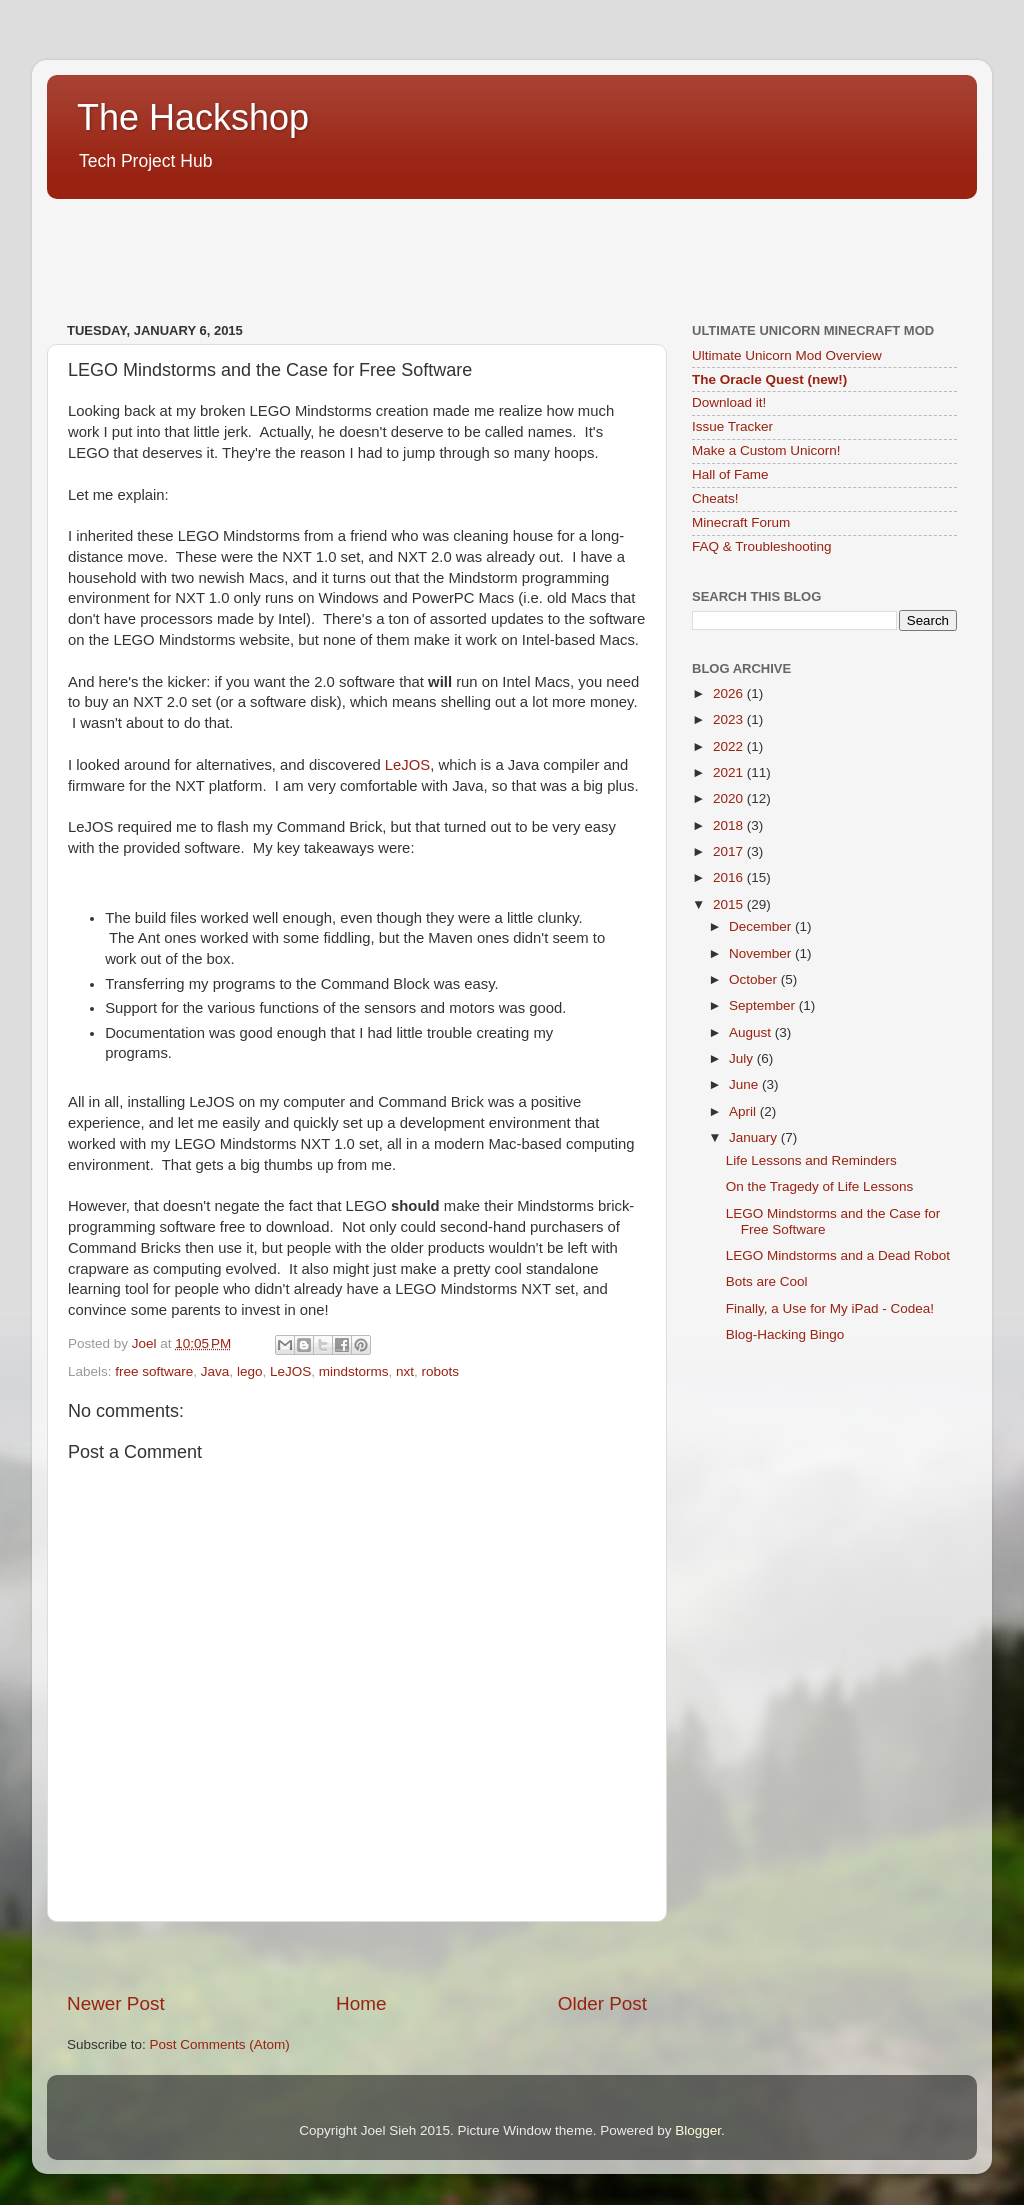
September (764, 1005)
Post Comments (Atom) (220, 2044)
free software (154, 1371)
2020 (730, 798)
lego (250, 1371)
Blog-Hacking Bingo (785, 1334)
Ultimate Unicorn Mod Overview (787, 355)
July (743, 1058)
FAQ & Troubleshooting (762, 546)
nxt (405, 1371)
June (745, 1084)
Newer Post (116, 2003)
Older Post (602, 2003)
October (755, 979)
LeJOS (407, 765)
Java (215, 1371)
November (762, 953)
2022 (730, 746)
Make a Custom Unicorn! (766, 450)
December (762, 926)
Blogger (698, 2130)
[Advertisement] (411, 250)
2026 (730, 693)
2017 (730, 851)
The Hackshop (193, 117)
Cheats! (715, 498)
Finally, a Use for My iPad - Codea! (830, 1308)
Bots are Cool (767, 1281)
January (755, 1137)
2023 (730, 719)
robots (441, 1371)
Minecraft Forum (741, 522)
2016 (730, 877)
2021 (730, 772)
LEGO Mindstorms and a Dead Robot (838, 1255)
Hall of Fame (730, 474)
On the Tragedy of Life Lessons (820, 1186)
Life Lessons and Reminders (811, 1160)
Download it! (729, 402)
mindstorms (354, 1371)
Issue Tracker (732, 426)
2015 (730, 904)
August (752, 1032)
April (744, 1111)
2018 (730, 825)
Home (361, 2003)
